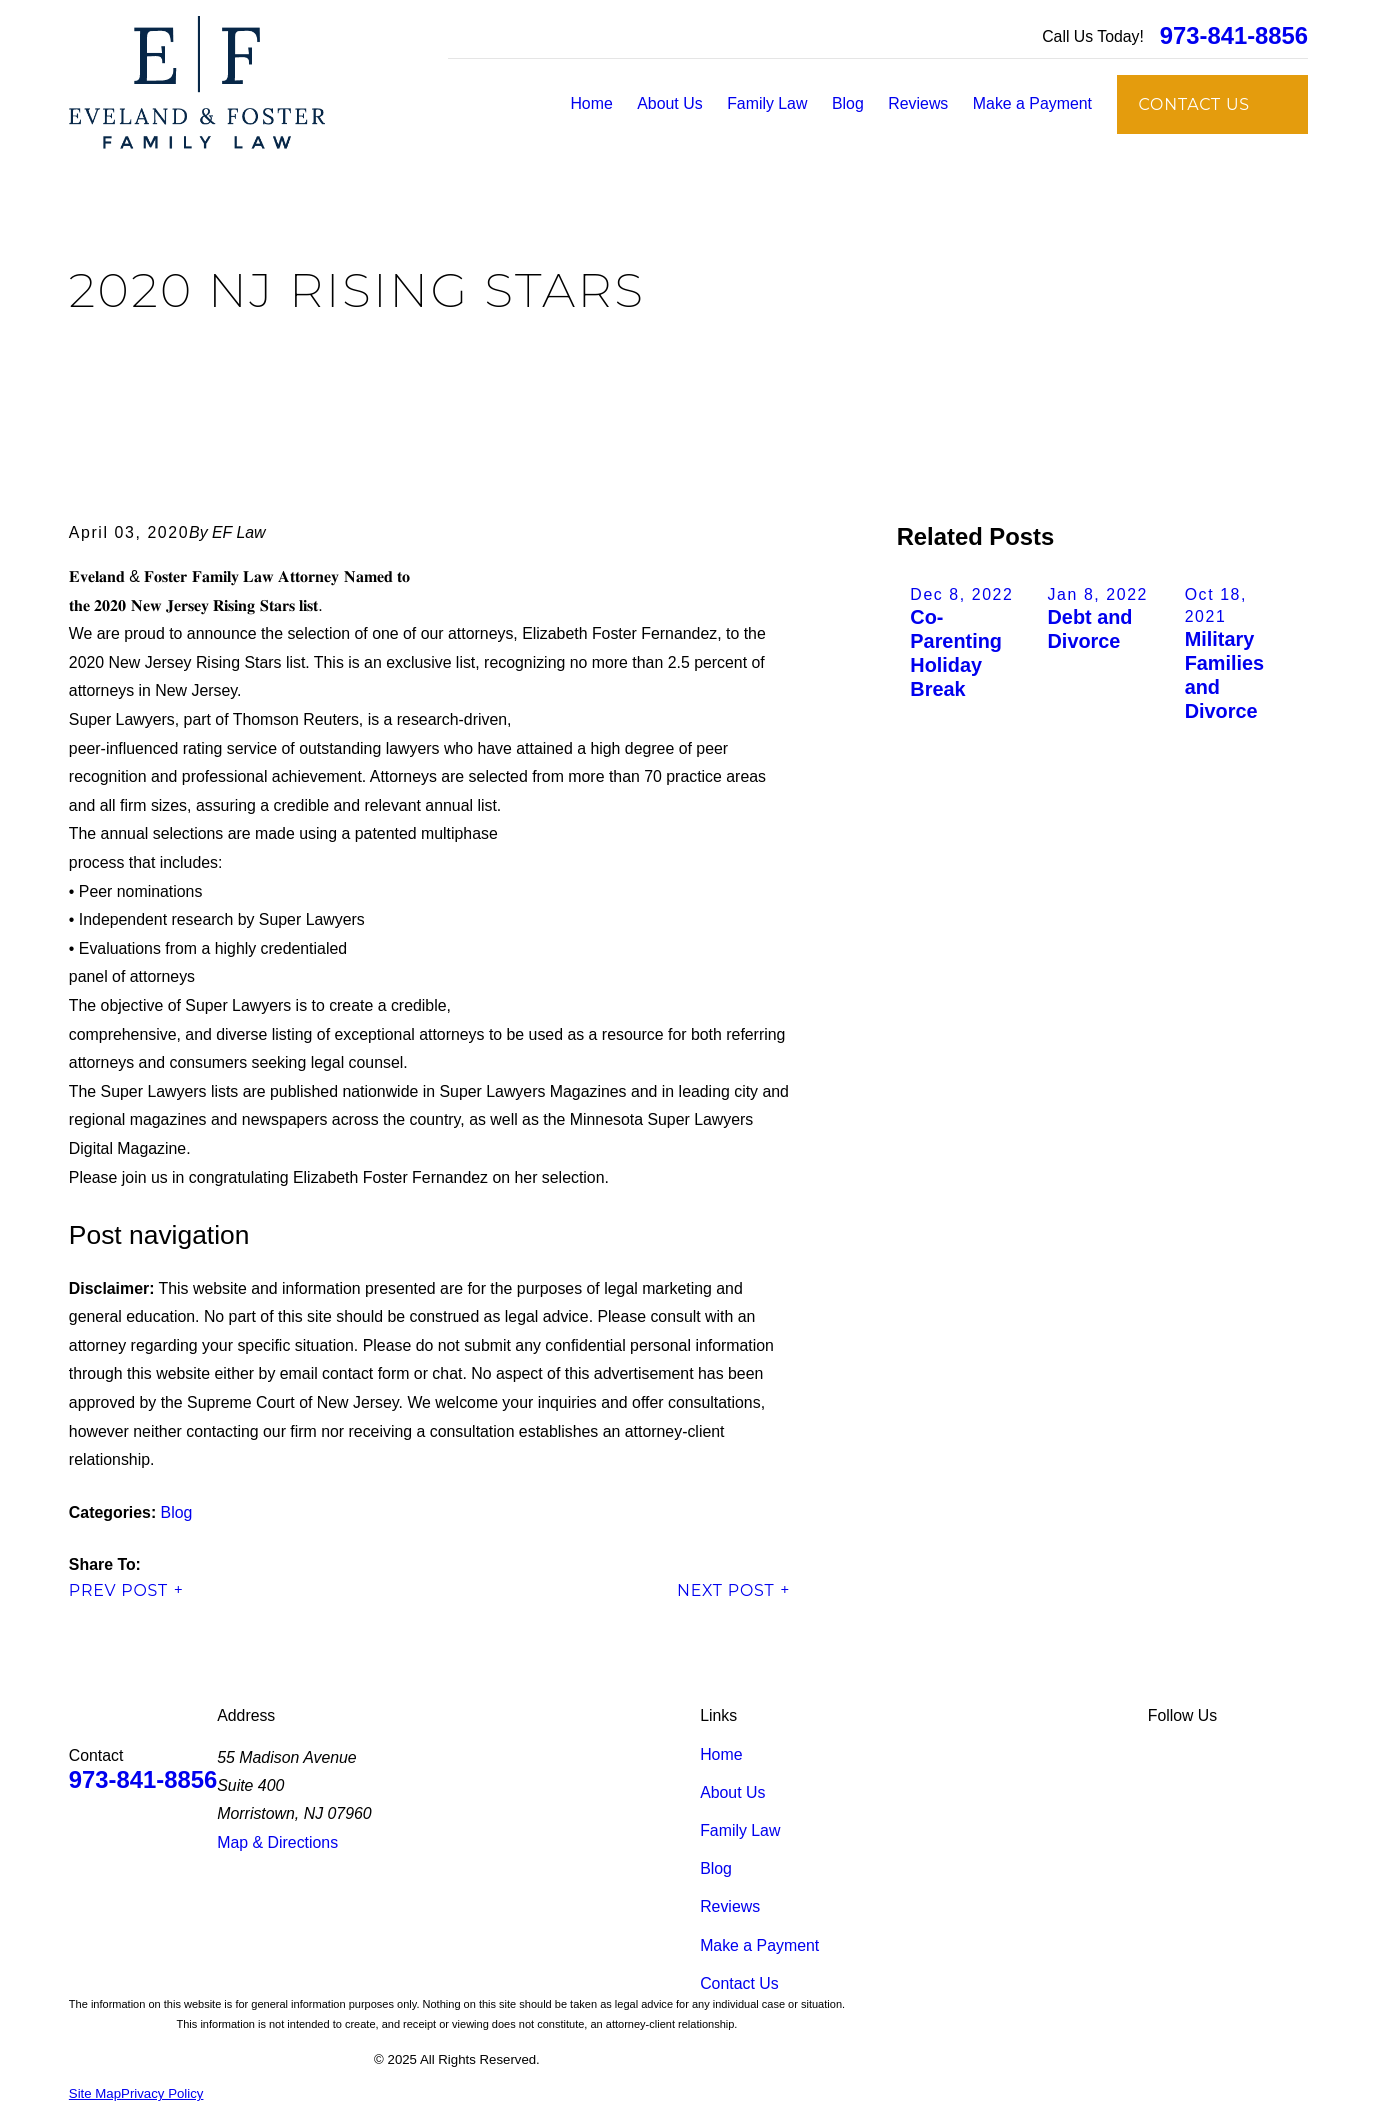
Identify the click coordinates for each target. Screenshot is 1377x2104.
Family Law (740, 1830)
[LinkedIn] (1159, 1755)
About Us (732, 1792)
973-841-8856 (1234, 36)
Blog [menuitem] (848, 103)
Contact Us (739, 1983)
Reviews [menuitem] (918, 103)
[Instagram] (1297, 1755)
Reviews (730, 1906)
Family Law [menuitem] (767, 103)
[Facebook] (1205, 1755)
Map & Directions (277, 1842)
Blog (177, 1512)
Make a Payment (759, 1945)
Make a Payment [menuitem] (1032, 103)
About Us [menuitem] (669, 103)
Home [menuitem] (591, 103)
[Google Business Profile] (1251, 1755)
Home (721, 1754)
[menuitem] (95, 2094)
